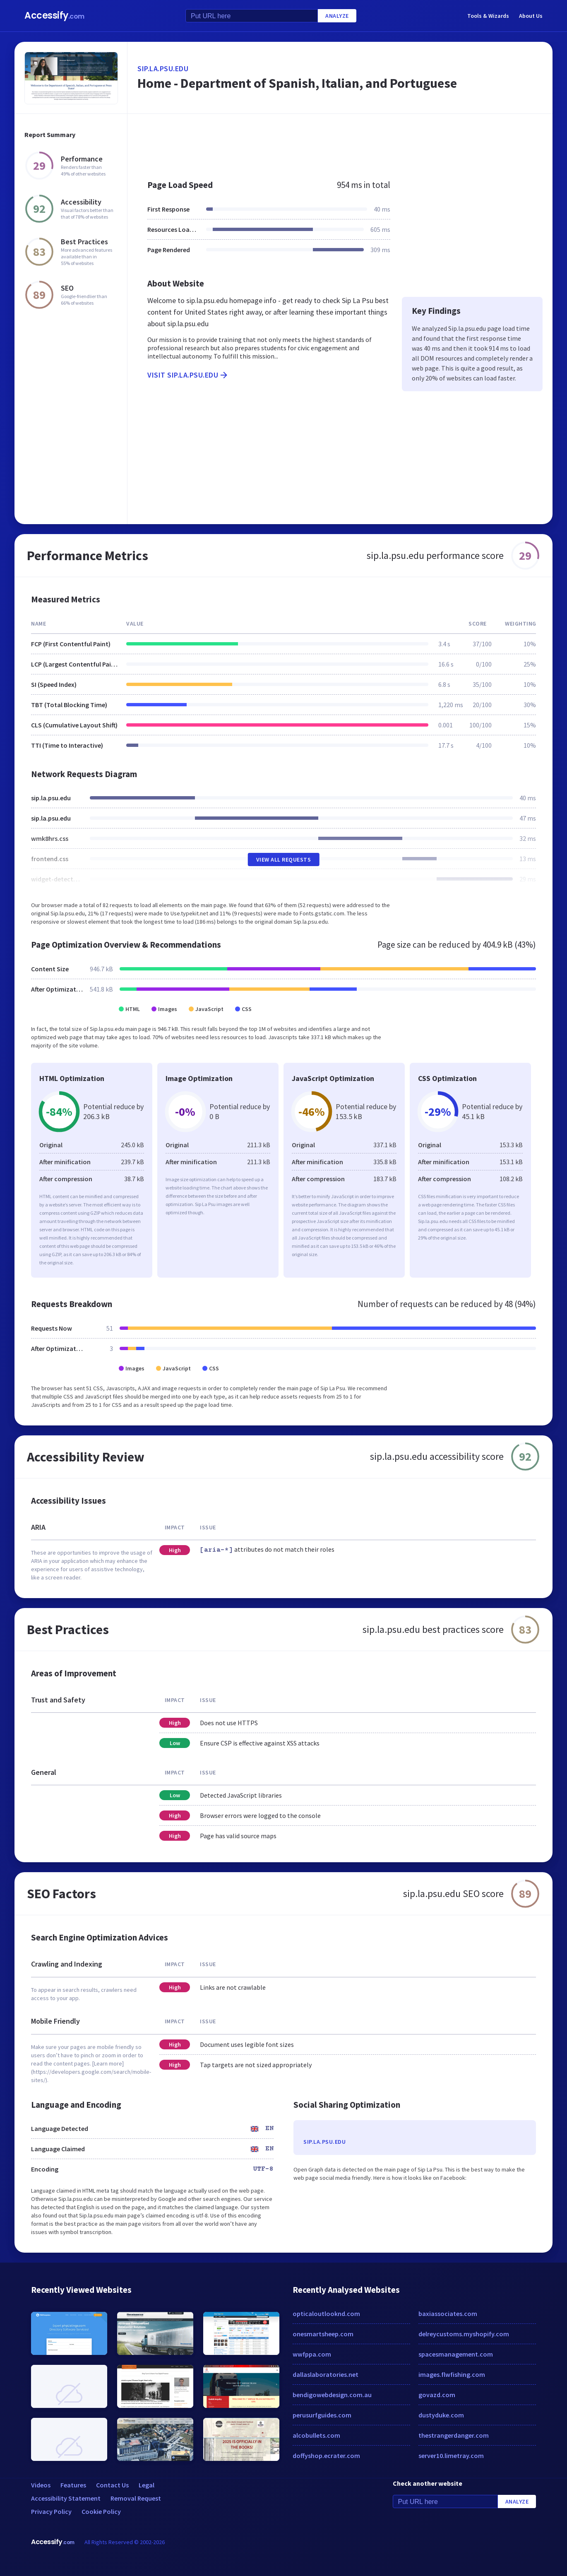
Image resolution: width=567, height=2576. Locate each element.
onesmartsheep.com (323, 2334)
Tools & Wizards (488, 15)
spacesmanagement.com (455, 2354)
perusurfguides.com (322, 2415)
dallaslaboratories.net (325, 2374)
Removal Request (136, 2498)
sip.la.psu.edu (162, 68)
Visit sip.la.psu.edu (188, 375)
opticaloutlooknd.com (326, 2313)
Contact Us (112, 2485)
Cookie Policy (101, 2511)
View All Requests (283, 859)
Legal (146, 2485)
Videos (40, 2485)
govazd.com (436, 2395)
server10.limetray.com (451, 2455)
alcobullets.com (316, 2435)
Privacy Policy (51, 2511)
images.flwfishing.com (451, 2374)
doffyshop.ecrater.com (326, 2455)
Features (73, 2485)
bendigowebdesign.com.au (332, 2395)
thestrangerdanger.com (453, 2435)
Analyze (337, 15)
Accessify (54, 15)
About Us (531, 15)
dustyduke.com (441, 2415)
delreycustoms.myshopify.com (463, 2334)
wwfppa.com (312, 2354)
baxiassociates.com (447, 2313)
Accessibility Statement (66, 2498)
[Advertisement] (340, 142)
